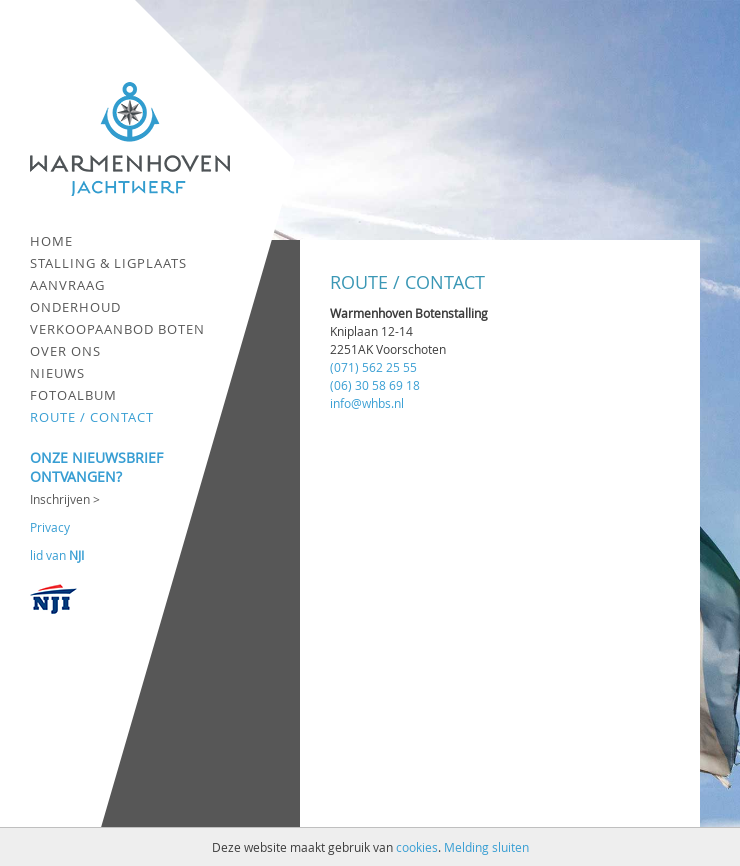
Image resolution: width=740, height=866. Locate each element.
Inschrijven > (65, 499)
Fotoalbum (73, 395)
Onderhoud (75, 307)
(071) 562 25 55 (373, 367)
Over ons (65, 351)
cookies (417, 847)
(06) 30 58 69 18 (375, 385)
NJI (76, 555)
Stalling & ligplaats (108, 263)
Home (51, 241)
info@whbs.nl (367, 403)
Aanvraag (67, 285)
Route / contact (92, 417)
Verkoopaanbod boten (117, 329)
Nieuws (57, 373)
